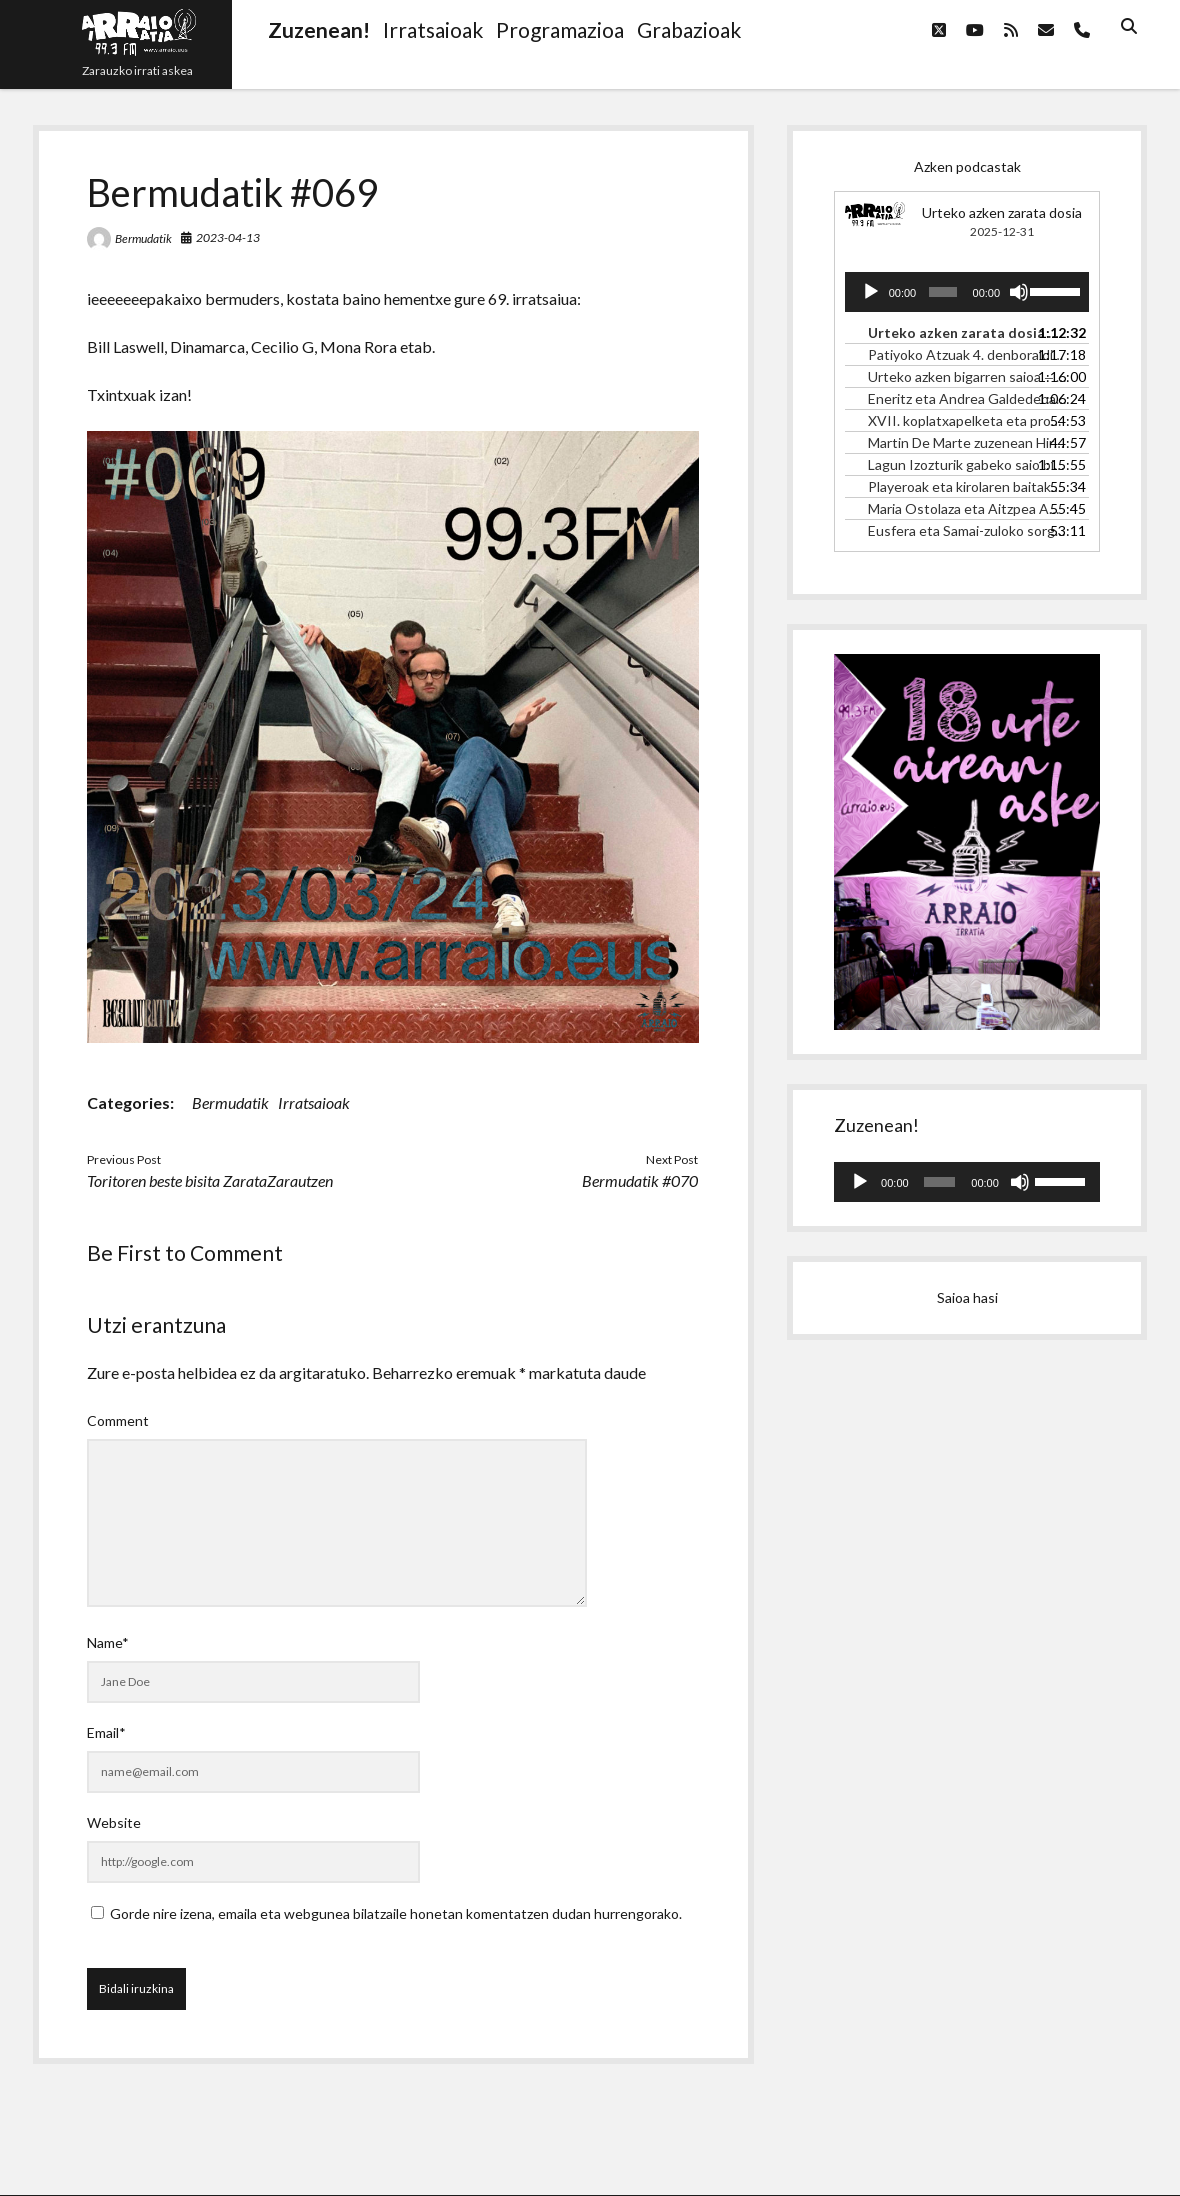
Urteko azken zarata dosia (1002, 212)
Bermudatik (143, 238)
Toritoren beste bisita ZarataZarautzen (210, 1180)
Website (114, 1822)
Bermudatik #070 (640, 1180)
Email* (106, 1732)
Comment (118, 1420)
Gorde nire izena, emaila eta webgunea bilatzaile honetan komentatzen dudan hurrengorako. (396, 1913)
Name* (108, 1642)
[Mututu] (1019, 292)
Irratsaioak (314, 1102)
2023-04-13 (228, 237)
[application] (967, 292)
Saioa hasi (967, 1297)
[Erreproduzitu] (871, 292)
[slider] (943, 292)
